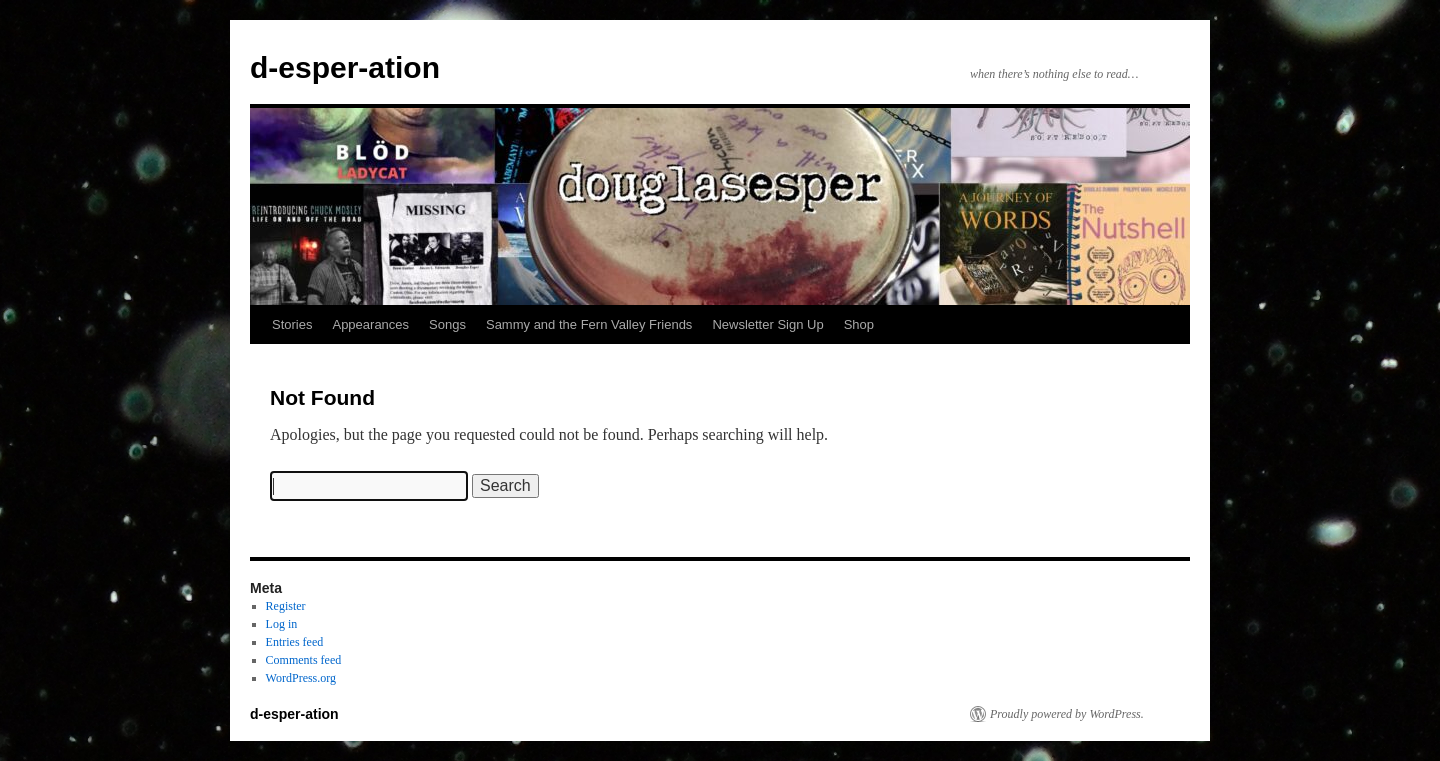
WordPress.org (301, 678)
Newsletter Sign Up (767, 324)
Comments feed (304, 660)
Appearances (370, 324)
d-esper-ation (345, 67)
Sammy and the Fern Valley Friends (589, 324)
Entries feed (295, 642)
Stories (292, 324)
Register (286, 606)
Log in (282, 624)
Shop (859, 324)
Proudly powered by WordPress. (1067, 714)
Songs (447, 324)
